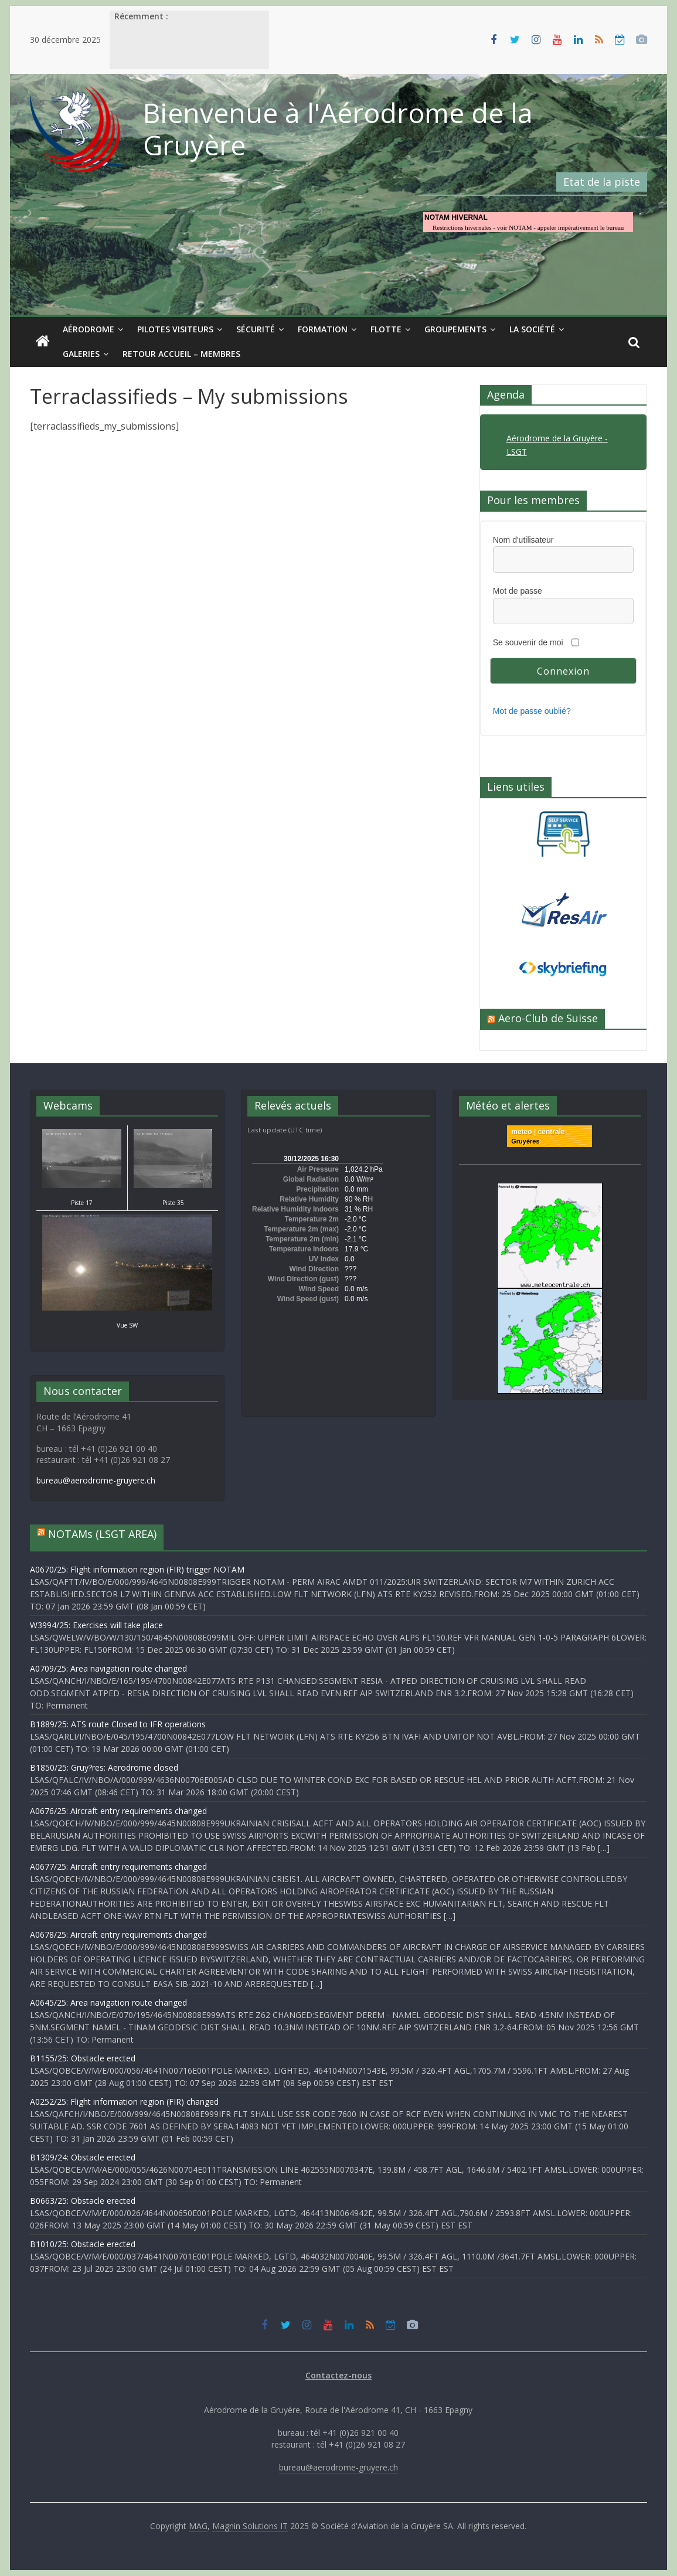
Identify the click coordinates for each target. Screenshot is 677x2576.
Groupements (455, 329)
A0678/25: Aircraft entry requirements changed (118, 1934)
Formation (323, 329)
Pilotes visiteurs (175, 329)
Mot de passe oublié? (532, 711)
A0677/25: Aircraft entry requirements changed (118, 1866)
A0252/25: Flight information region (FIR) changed (124, 2101)
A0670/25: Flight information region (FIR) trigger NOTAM (137, 1569)
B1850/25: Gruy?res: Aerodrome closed (104, 1767)
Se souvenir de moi (528, 642)
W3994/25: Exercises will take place (96, 1625)
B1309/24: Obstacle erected (82, 2157)
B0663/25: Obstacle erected (82, 2200)
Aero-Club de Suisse (548, 1018)
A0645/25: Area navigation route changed (108, 2002)
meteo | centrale (537, 1132)
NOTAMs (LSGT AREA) (102, 1534)
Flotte (386, 329)
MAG (198, 2525)
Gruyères (525, 1141)
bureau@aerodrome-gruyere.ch (95, 1480)
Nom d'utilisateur (523, 540)
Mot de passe (517, 590)
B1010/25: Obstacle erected (82, 2244)
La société (532, 329)
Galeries (81, 353)
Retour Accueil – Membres (181, 353)
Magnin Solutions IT (250, 2525)
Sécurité (255, 329)
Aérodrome (88, 329)
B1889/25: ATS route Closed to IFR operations (118, 1724)
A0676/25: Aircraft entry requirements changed (118, 1810)
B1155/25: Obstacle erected (82, 2058)
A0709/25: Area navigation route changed (108, 1668)
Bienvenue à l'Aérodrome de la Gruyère (338, 128)
